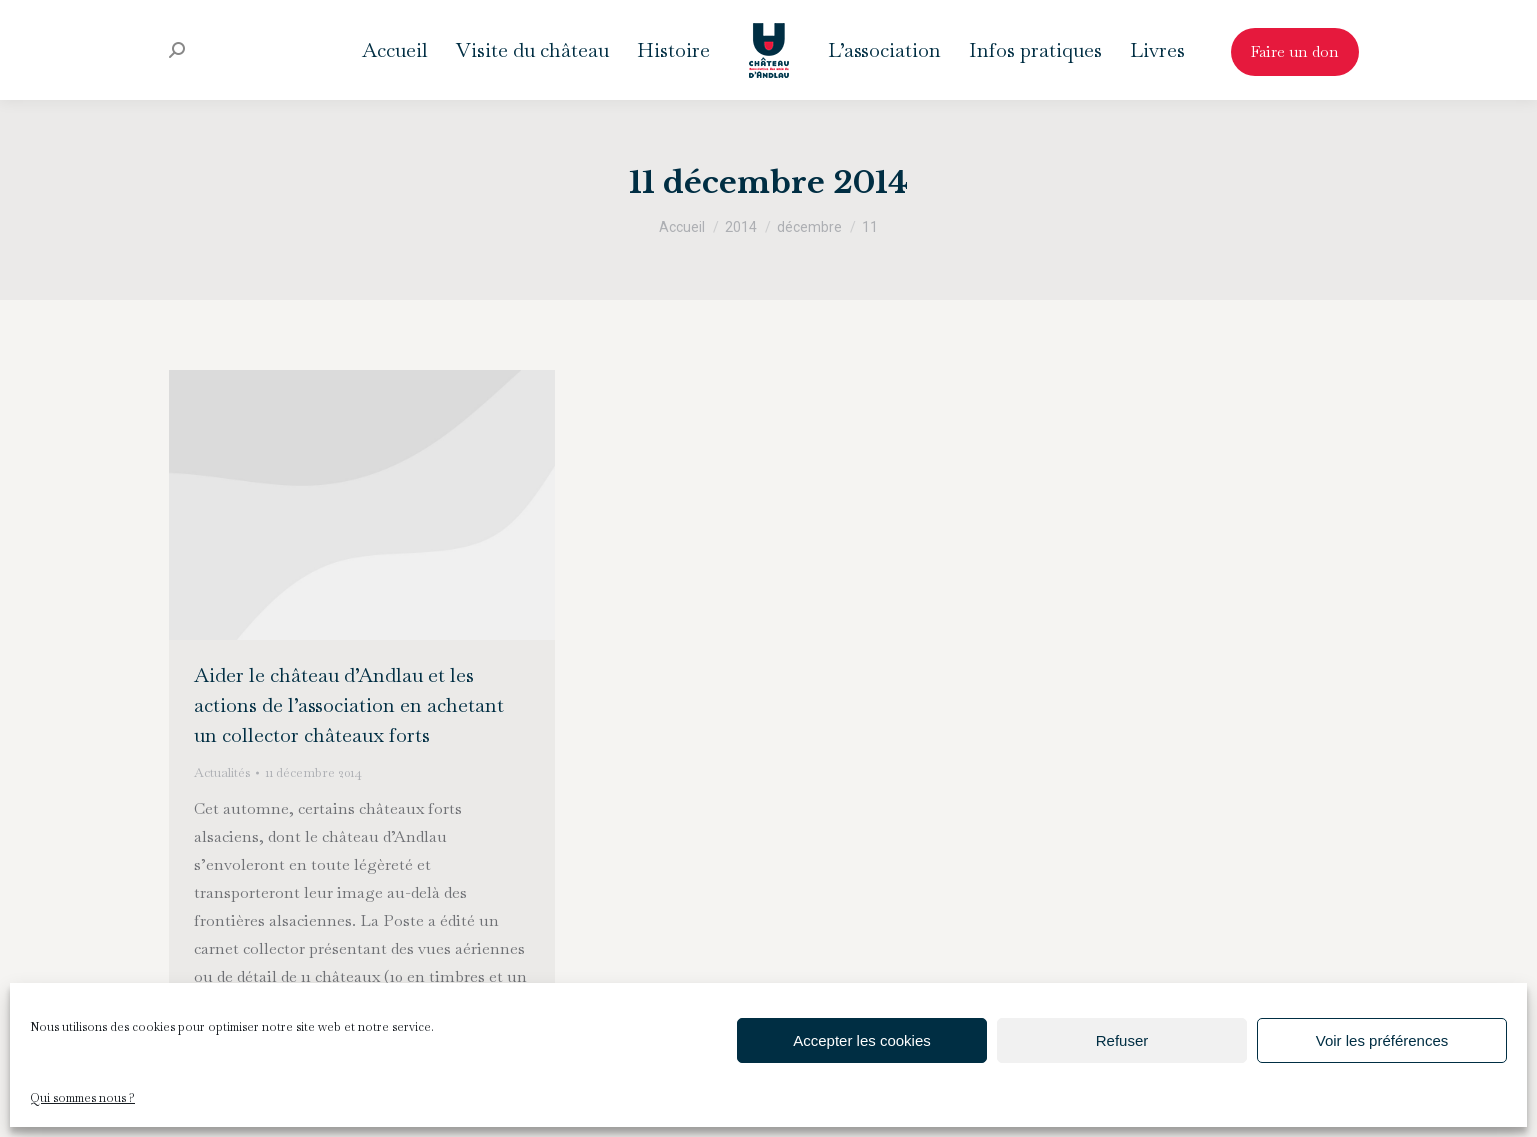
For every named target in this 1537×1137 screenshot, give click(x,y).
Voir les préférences (1382, 1040)
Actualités (222, 772)
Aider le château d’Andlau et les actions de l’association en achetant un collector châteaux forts (349, 705)
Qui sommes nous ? (82, 1098)
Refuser (1122, 1040)
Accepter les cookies (862, 1040)
